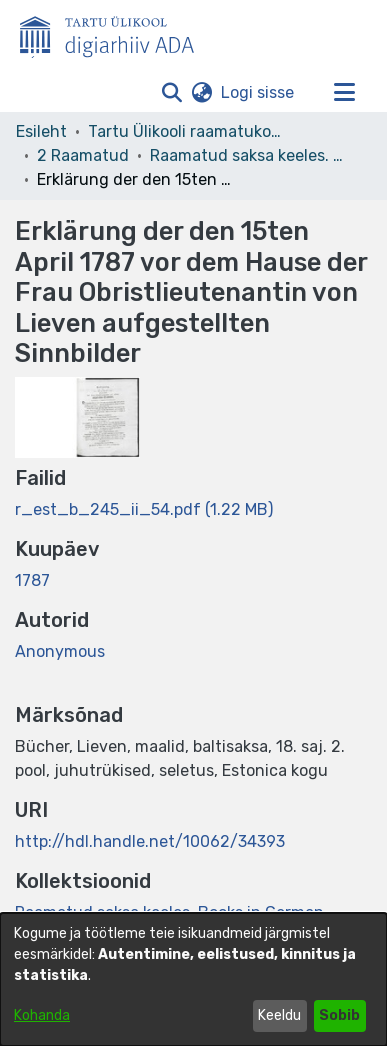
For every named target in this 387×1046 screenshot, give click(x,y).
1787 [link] (32, 580)
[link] (144, 509)
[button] (171, 93)
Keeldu (279, 1015)
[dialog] (193, 979)
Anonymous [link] (60, 651)
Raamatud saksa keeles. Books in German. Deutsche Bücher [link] (250, 155)
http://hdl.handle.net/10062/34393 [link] (150, 841)
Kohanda (42, 1015)
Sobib (339, 1015)
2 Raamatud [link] (83, 155)
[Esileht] (115, 33)
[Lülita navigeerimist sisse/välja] (344, 93)
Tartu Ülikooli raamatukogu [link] (188, 131)
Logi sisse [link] (258, 92)
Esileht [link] (41, 131)
